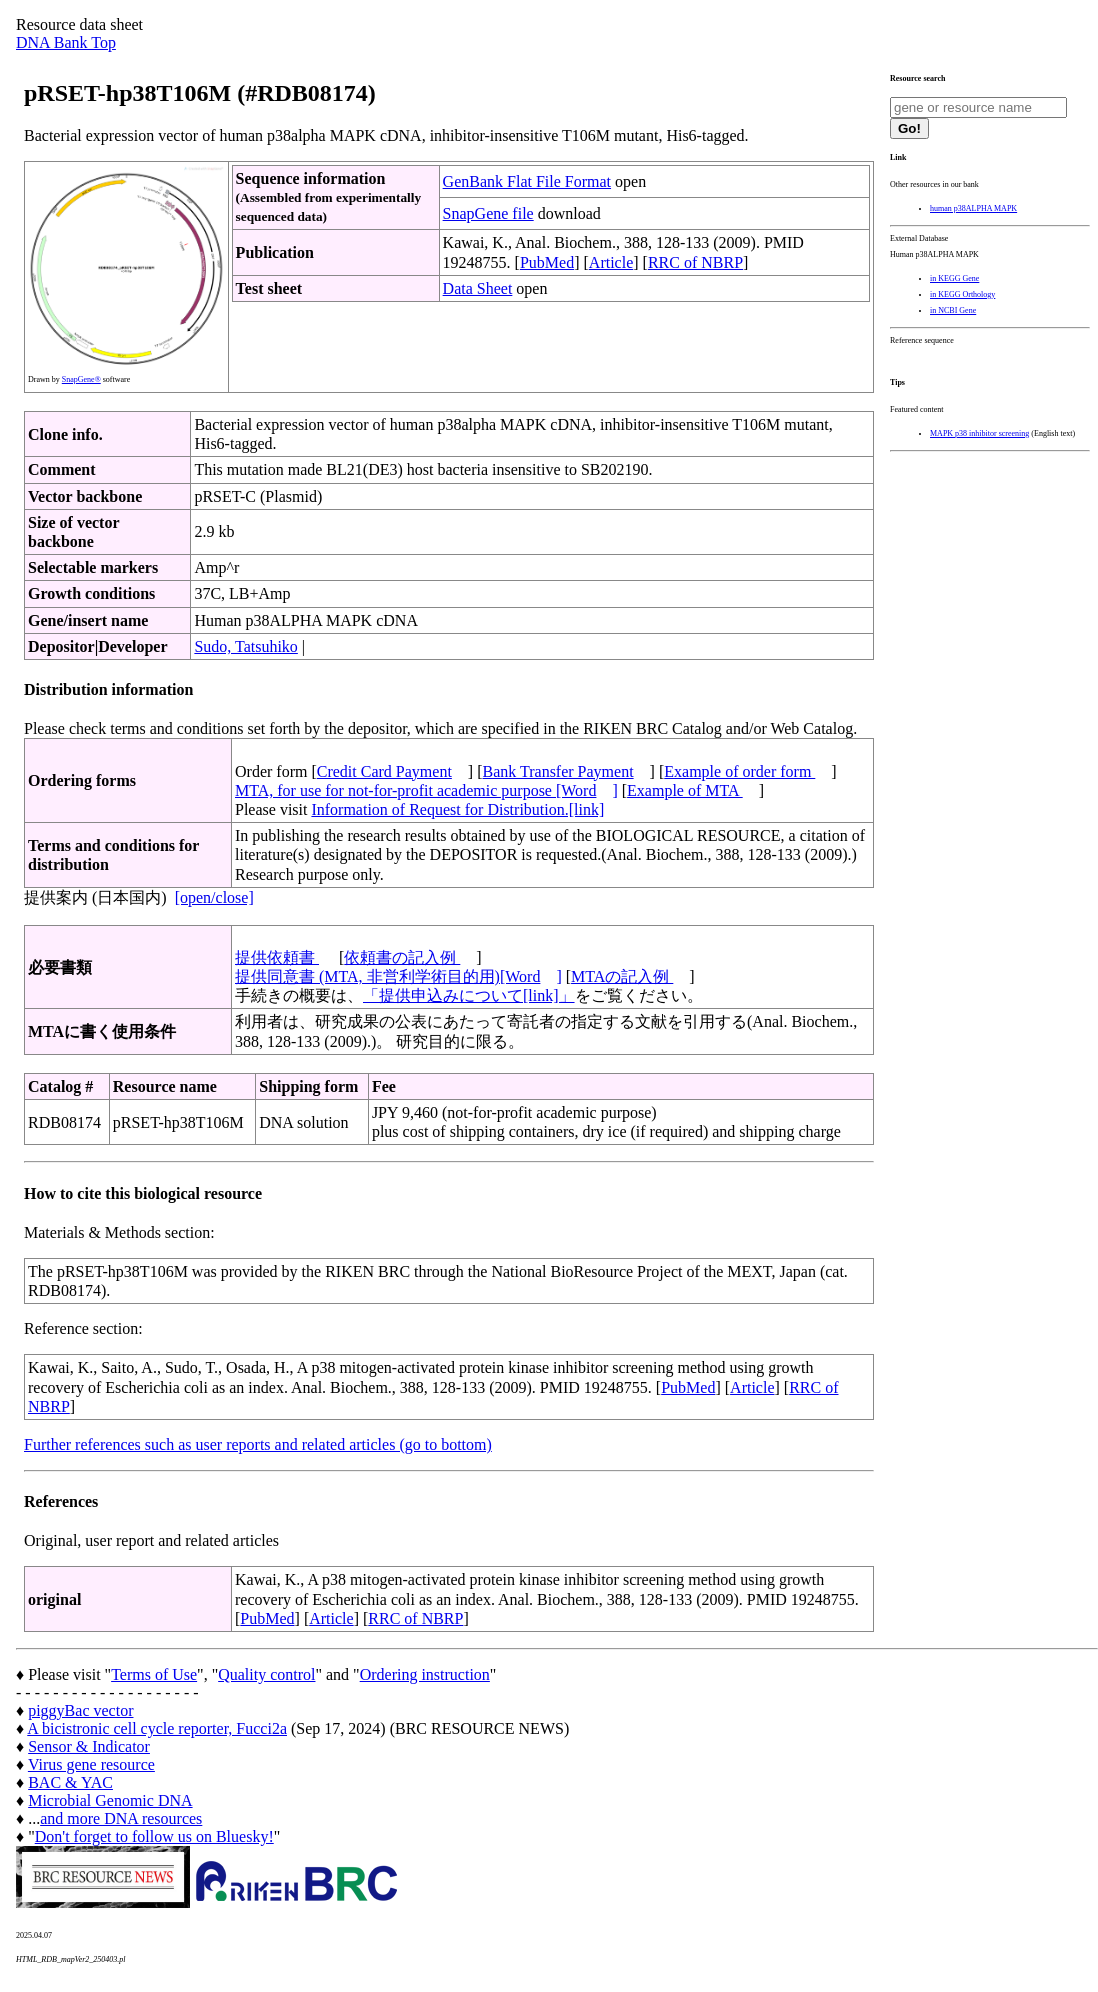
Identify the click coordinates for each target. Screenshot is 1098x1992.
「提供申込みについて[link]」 (469, 995)
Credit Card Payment (384, 771)
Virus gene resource (91, 1764)
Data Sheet (478, 288)
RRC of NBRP (695, 262)
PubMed (547, 262)
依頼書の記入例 (402, 957)
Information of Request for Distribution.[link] (457, 809)
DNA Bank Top (66, 42)
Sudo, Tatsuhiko (245, 646)
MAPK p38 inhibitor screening (979, 433)
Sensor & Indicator (89, 1746)
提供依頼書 (277, 957)
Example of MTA (685, 790)
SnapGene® (81, 379)
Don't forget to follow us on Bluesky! (154, 1836)
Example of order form (739, 771)
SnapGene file (488, 213)
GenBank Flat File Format (527, 181)
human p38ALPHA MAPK (973, 208)
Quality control (266, 1674)
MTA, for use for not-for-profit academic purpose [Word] (426, 790)
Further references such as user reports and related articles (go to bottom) (258, 1444)
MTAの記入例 (622, 976)
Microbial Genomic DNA (110, 1800)
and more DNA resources (121, 1818)
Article (611, 262)
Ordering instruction (425, 1674)
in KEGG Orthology (962, 294)
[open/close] (214, 897)
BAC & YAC (70, 1782)
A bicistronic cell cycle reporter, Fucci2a (157, 1728)
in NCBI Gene (953, 310)
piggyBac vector (80, 1710)
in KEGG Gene (954, 278)
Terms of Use (154, 1674)
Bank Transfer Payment (558, 771)
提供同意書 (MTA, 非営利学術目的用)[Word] (398, 976)
